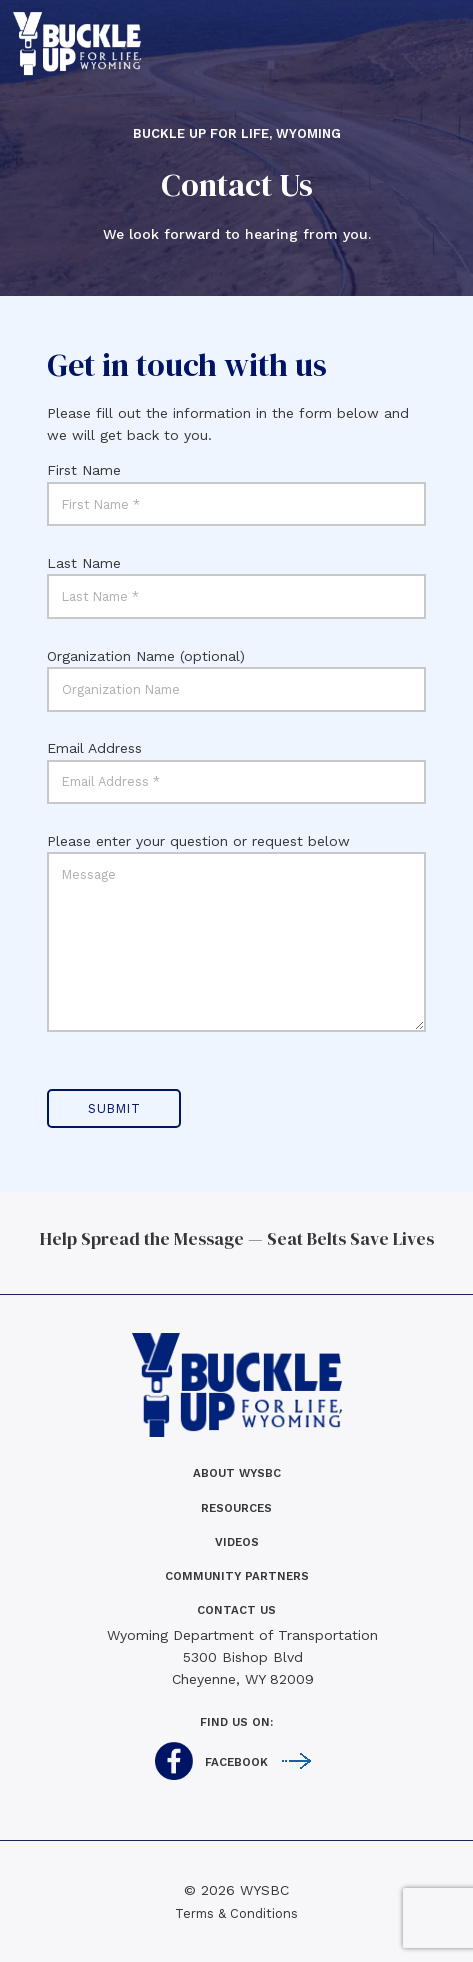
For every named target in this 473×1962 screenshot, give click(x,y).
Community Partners (237, 1576)
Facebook (236, 1762)
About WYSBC (237, 1473)
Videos (237, 1542)
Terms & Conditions (236, 1913)
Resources (236, 1508)
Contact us (236, 1610)
